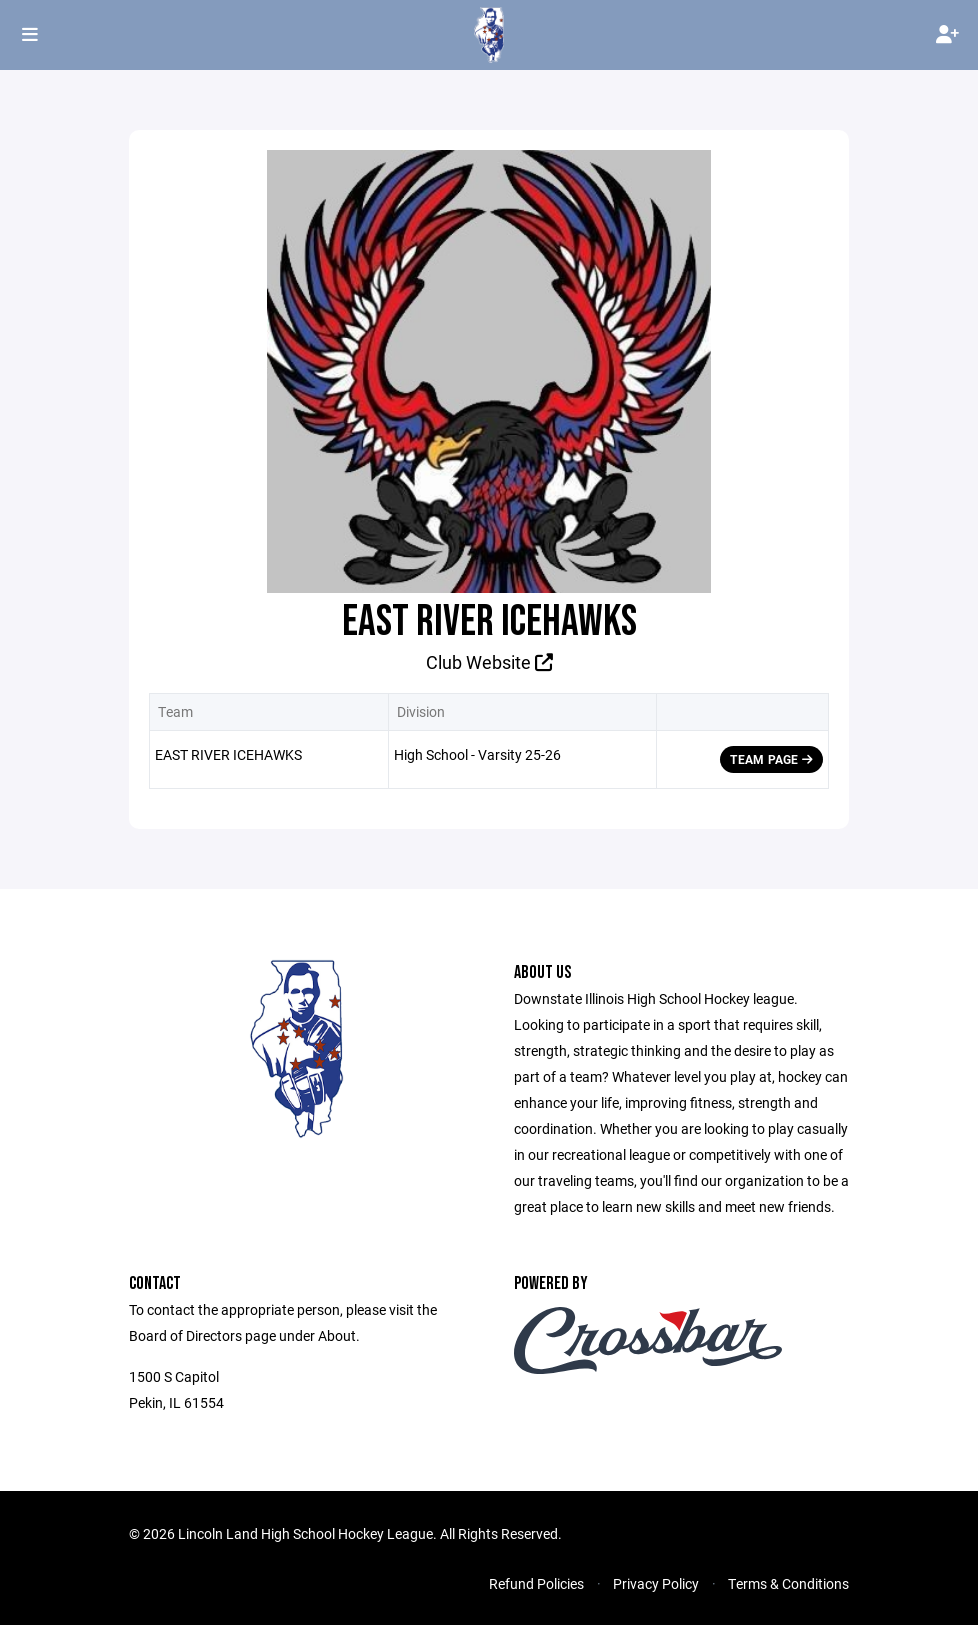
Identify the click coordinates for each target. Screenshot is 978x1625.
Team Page (771, 759)
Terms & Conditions (788, 1583)
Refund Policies (536, 1583)
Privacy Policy (656, 1583)
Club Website (489, 662)
